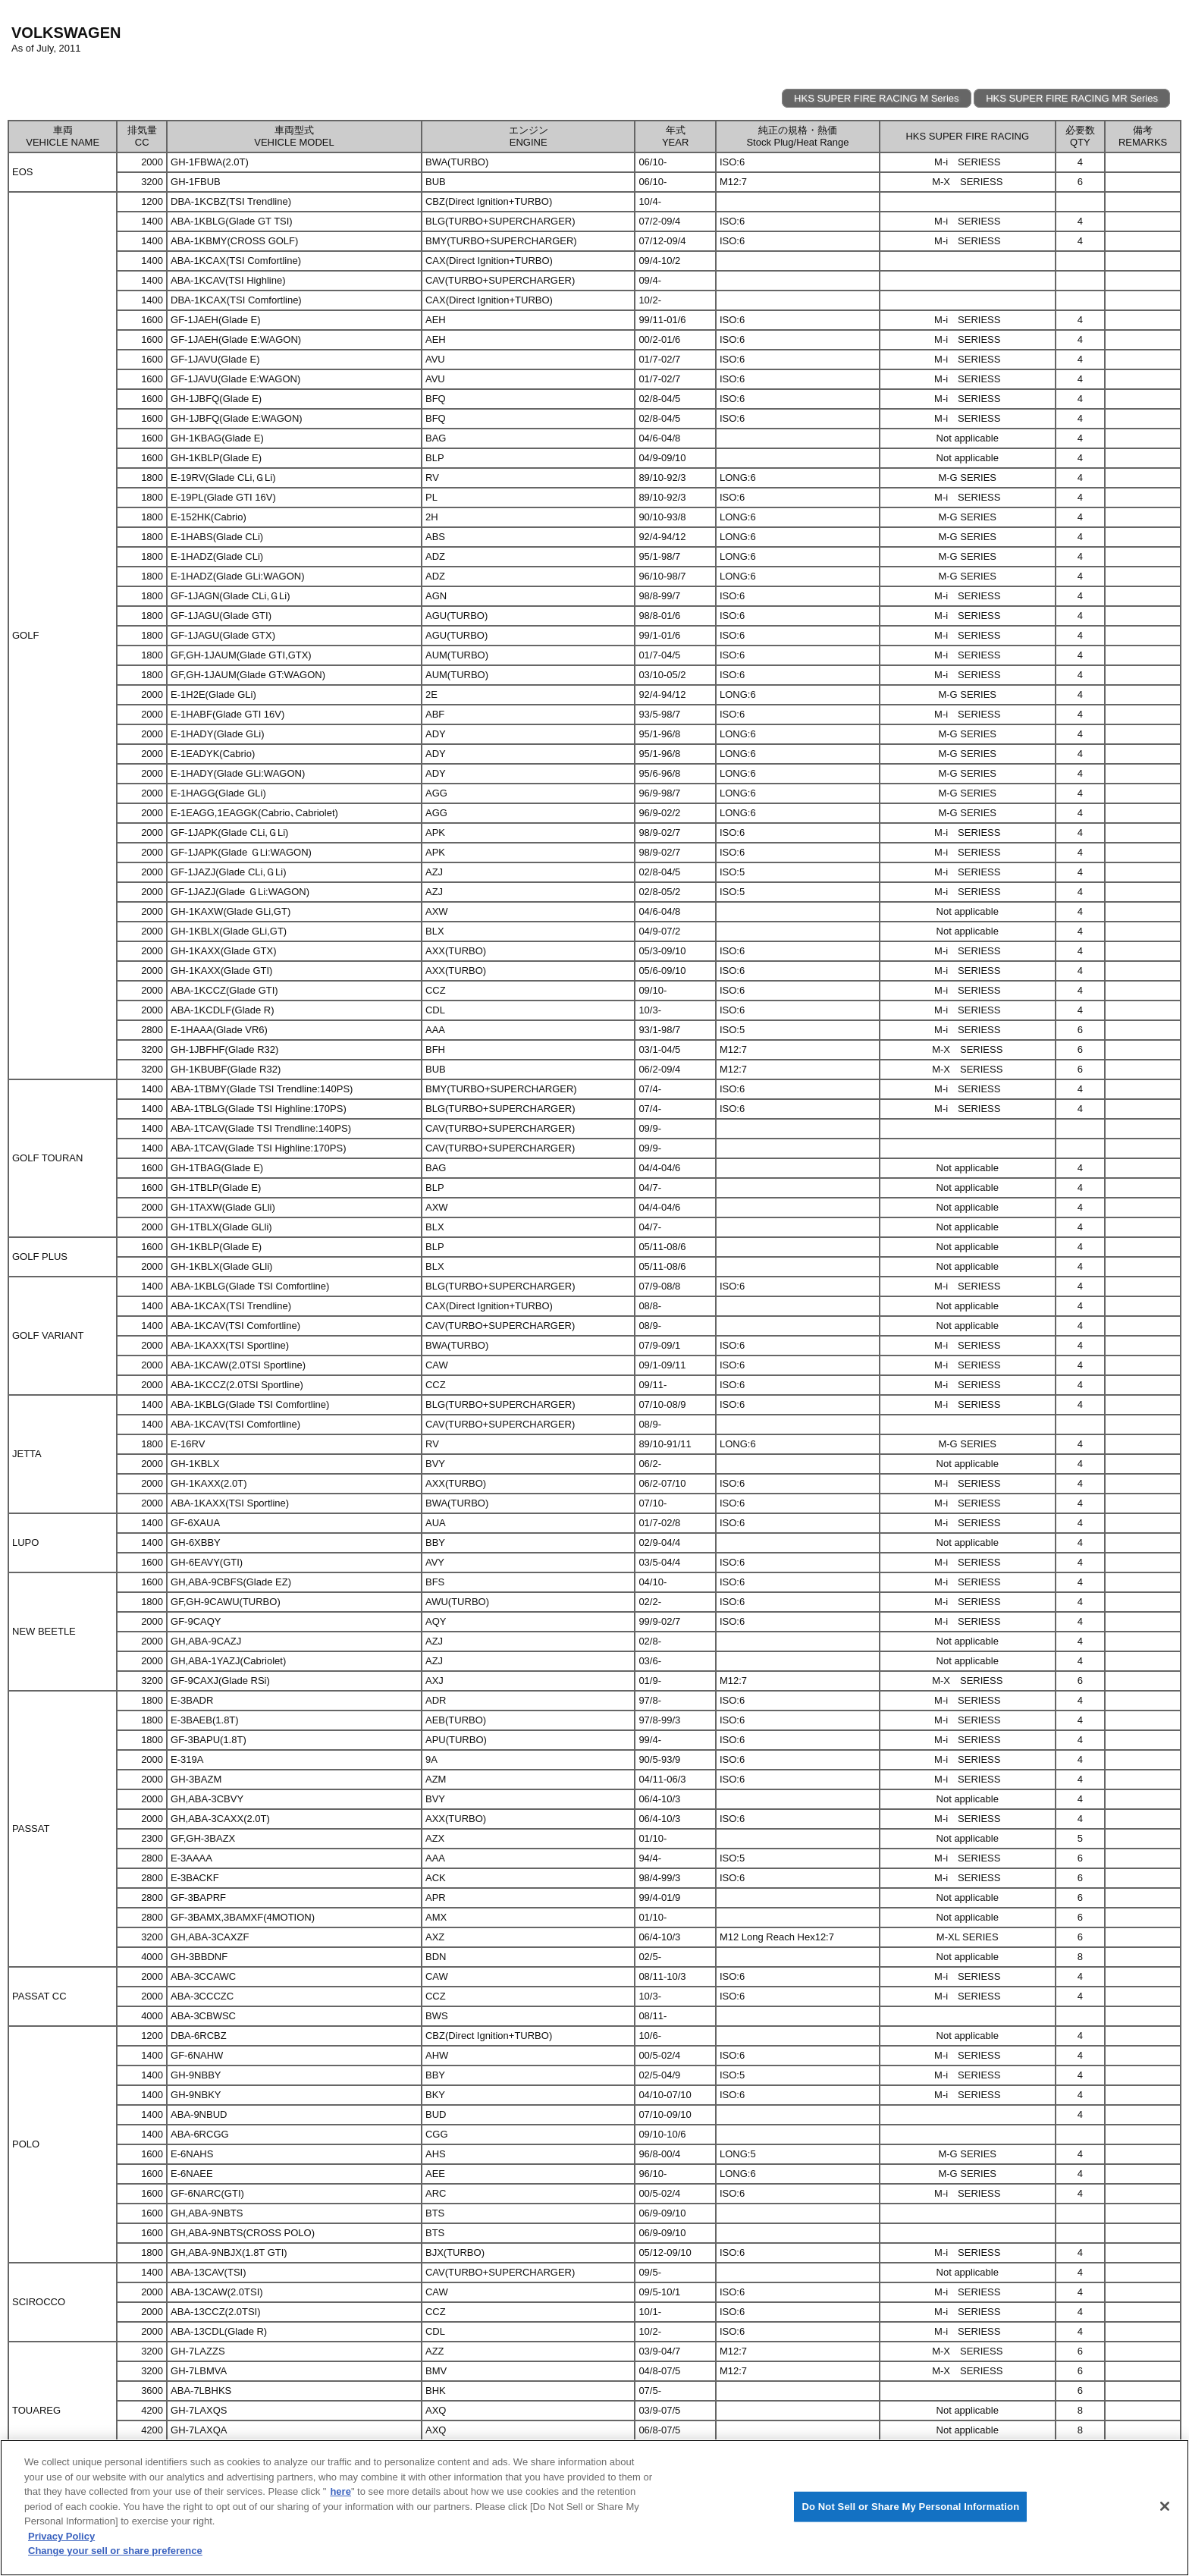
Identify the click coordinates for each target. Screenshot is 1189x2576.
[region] (594, 2507)
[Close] (1164, 2506)
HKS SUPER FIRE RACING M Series (876, 98)
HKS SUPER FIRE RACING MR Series (1072, 98)
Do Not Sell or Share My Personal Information (910, 2506)
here (340, 2491)
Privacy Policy (61, 2536)
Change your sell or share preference (115, 2550)
